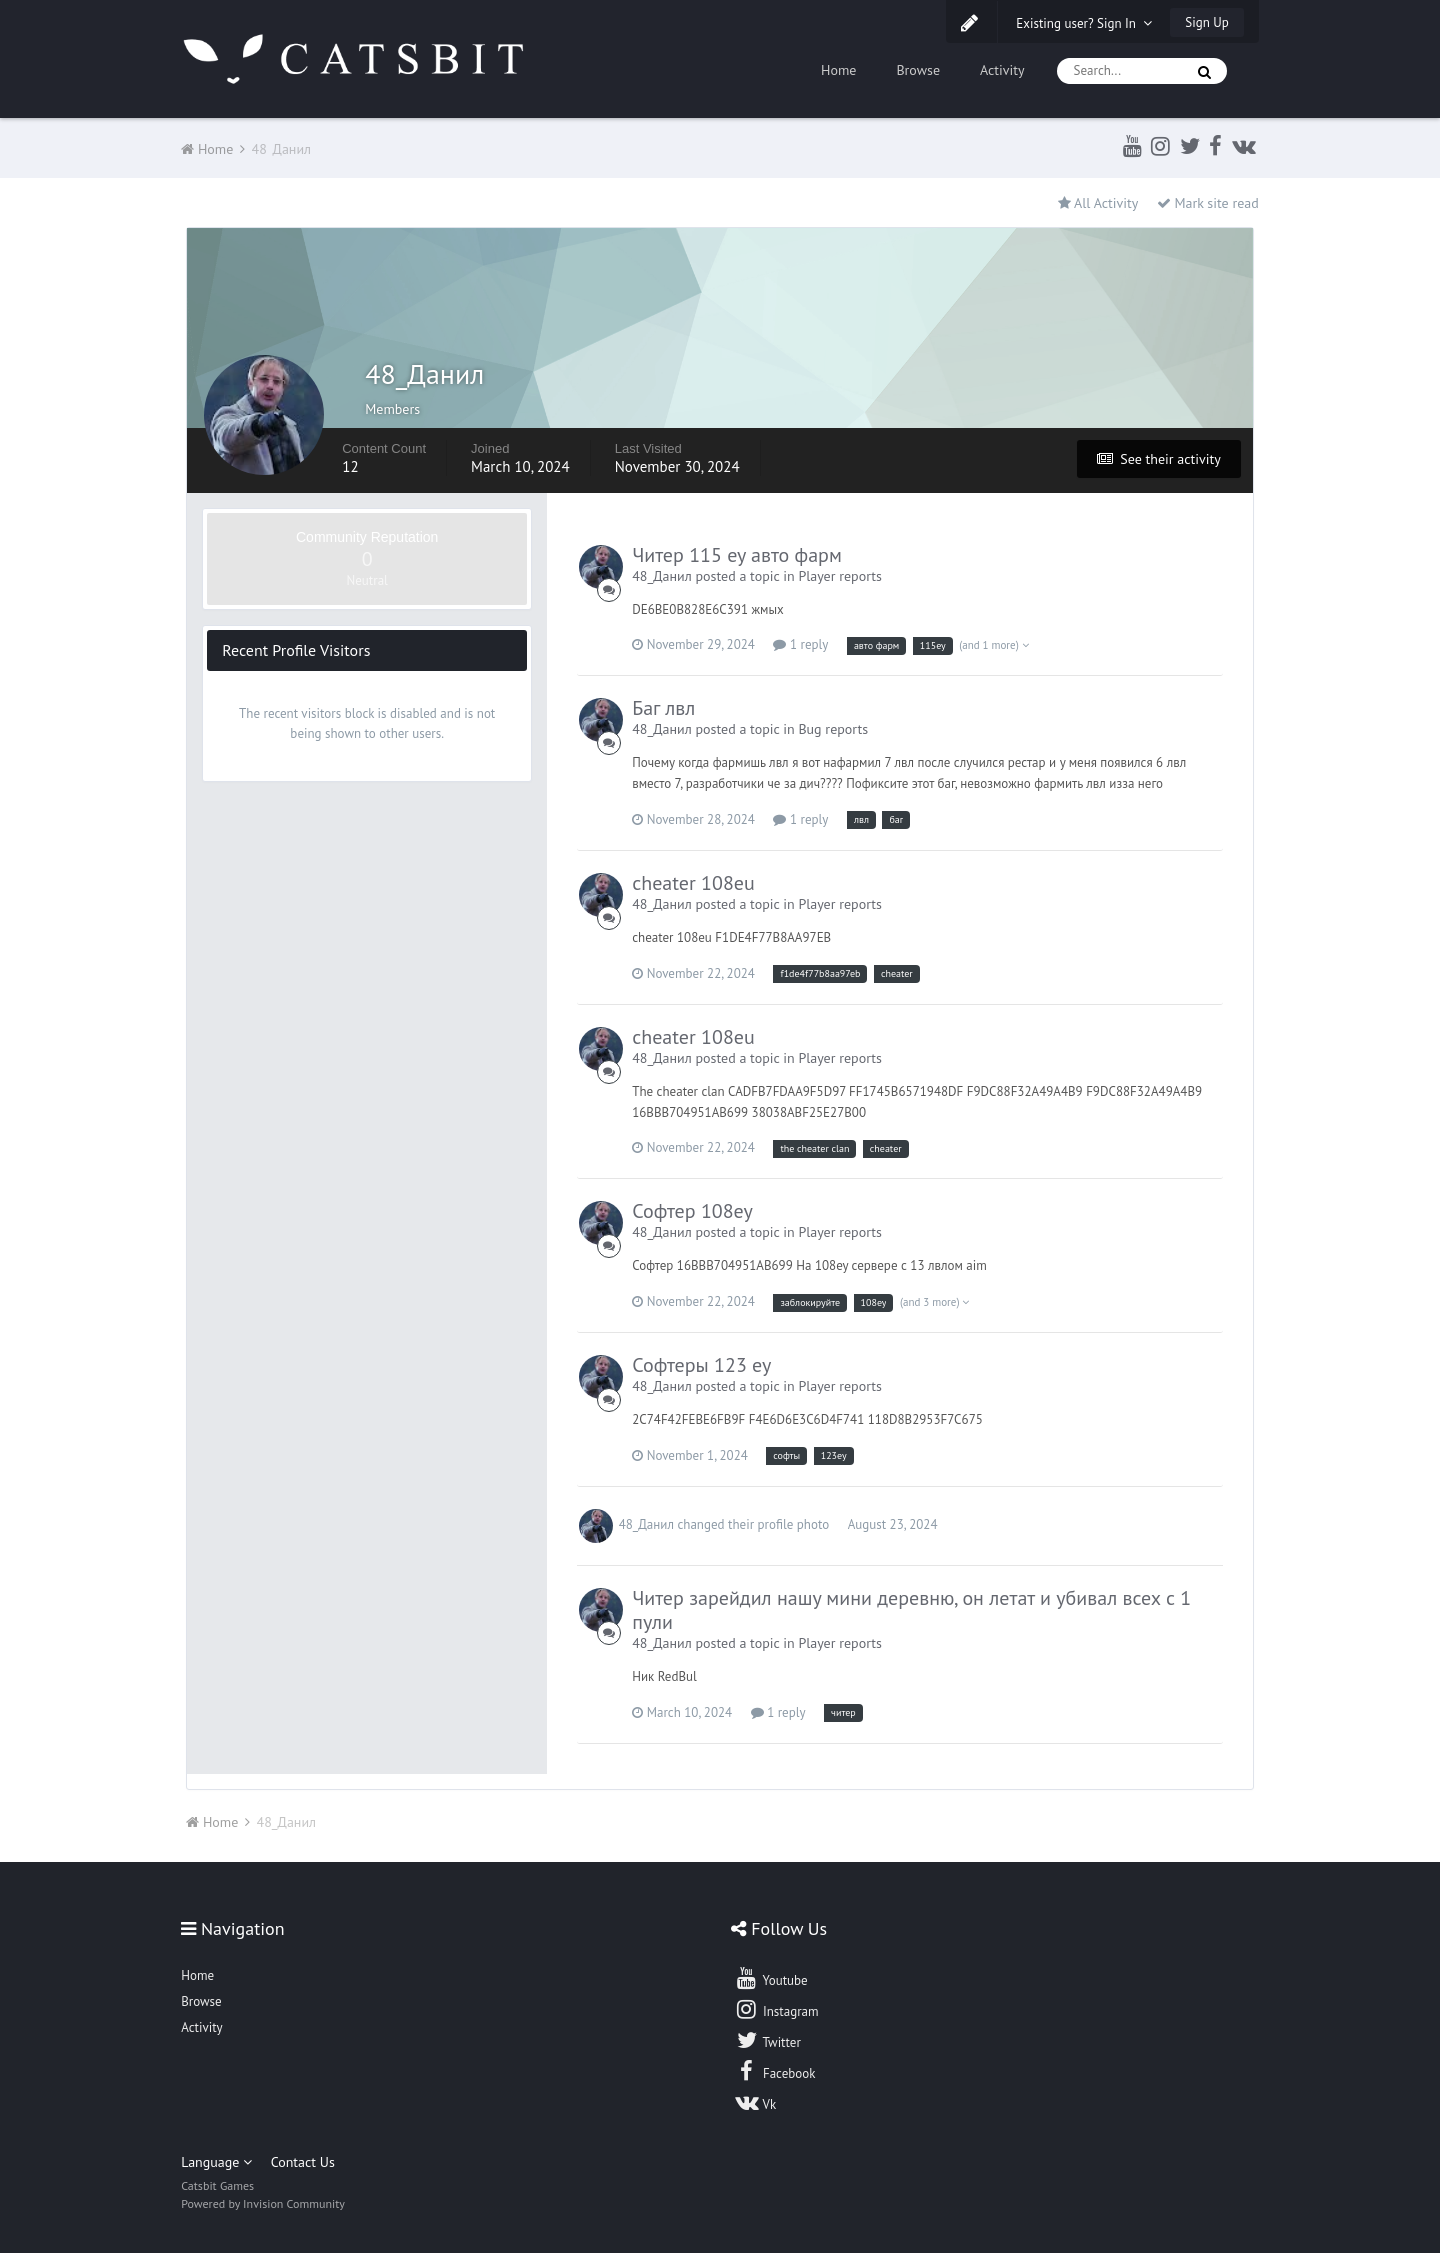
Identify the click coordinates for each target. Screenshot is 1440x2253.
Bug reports (833, 729)
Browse (918, 70)
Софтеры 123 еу (701, 1365)
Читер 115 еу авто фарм (737, 555)
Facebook (774, 2071)
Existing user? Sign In (1084, 23)
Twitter (767, 2040)
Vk (755, 2102)
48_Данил (662, 576)
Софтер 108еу (692, 1211)
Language (216, 2162)
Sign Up (1206, 22)
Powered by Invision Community (263, 2203)
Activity (1002, 70)
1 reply (800, 644)
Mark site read (1208, 203)
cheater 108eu (693, 883)
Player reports (840, 576)
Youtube (770, 1978)
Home (838, 70)
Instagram (776, 2009)
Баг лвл (663, 708)
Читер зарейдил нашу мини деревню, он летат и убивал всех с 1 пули (911, 1610)
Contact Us (303, 2162)
